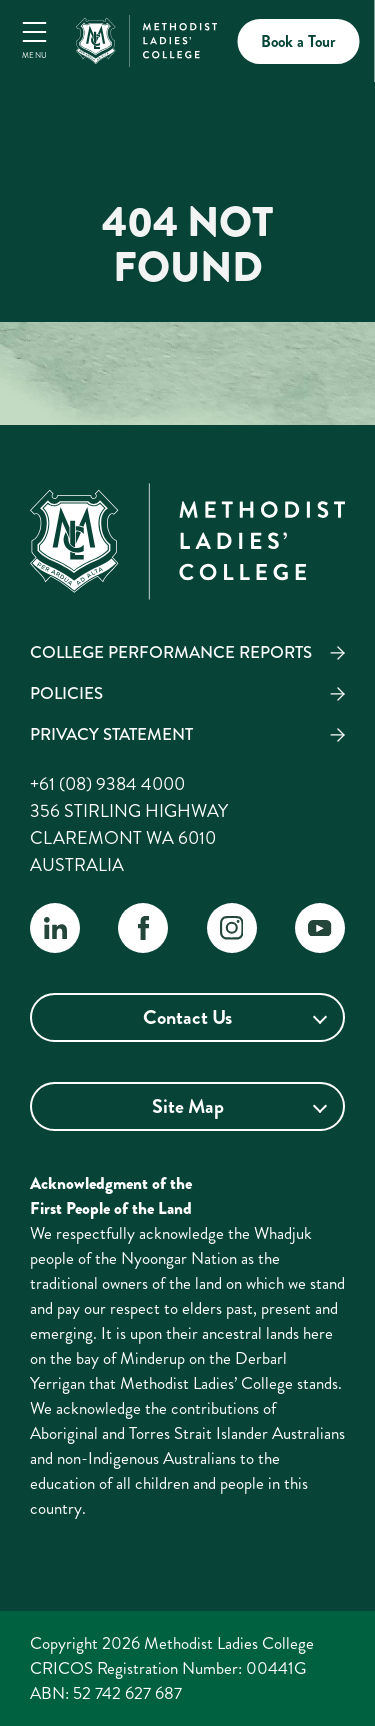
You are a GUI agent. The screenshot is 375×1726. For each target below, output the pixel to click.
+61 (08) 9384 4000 (107, 784)
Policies (66, 693)
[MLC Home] (146, 38)
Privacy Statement (111, 734)
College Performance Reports (171, 652)
